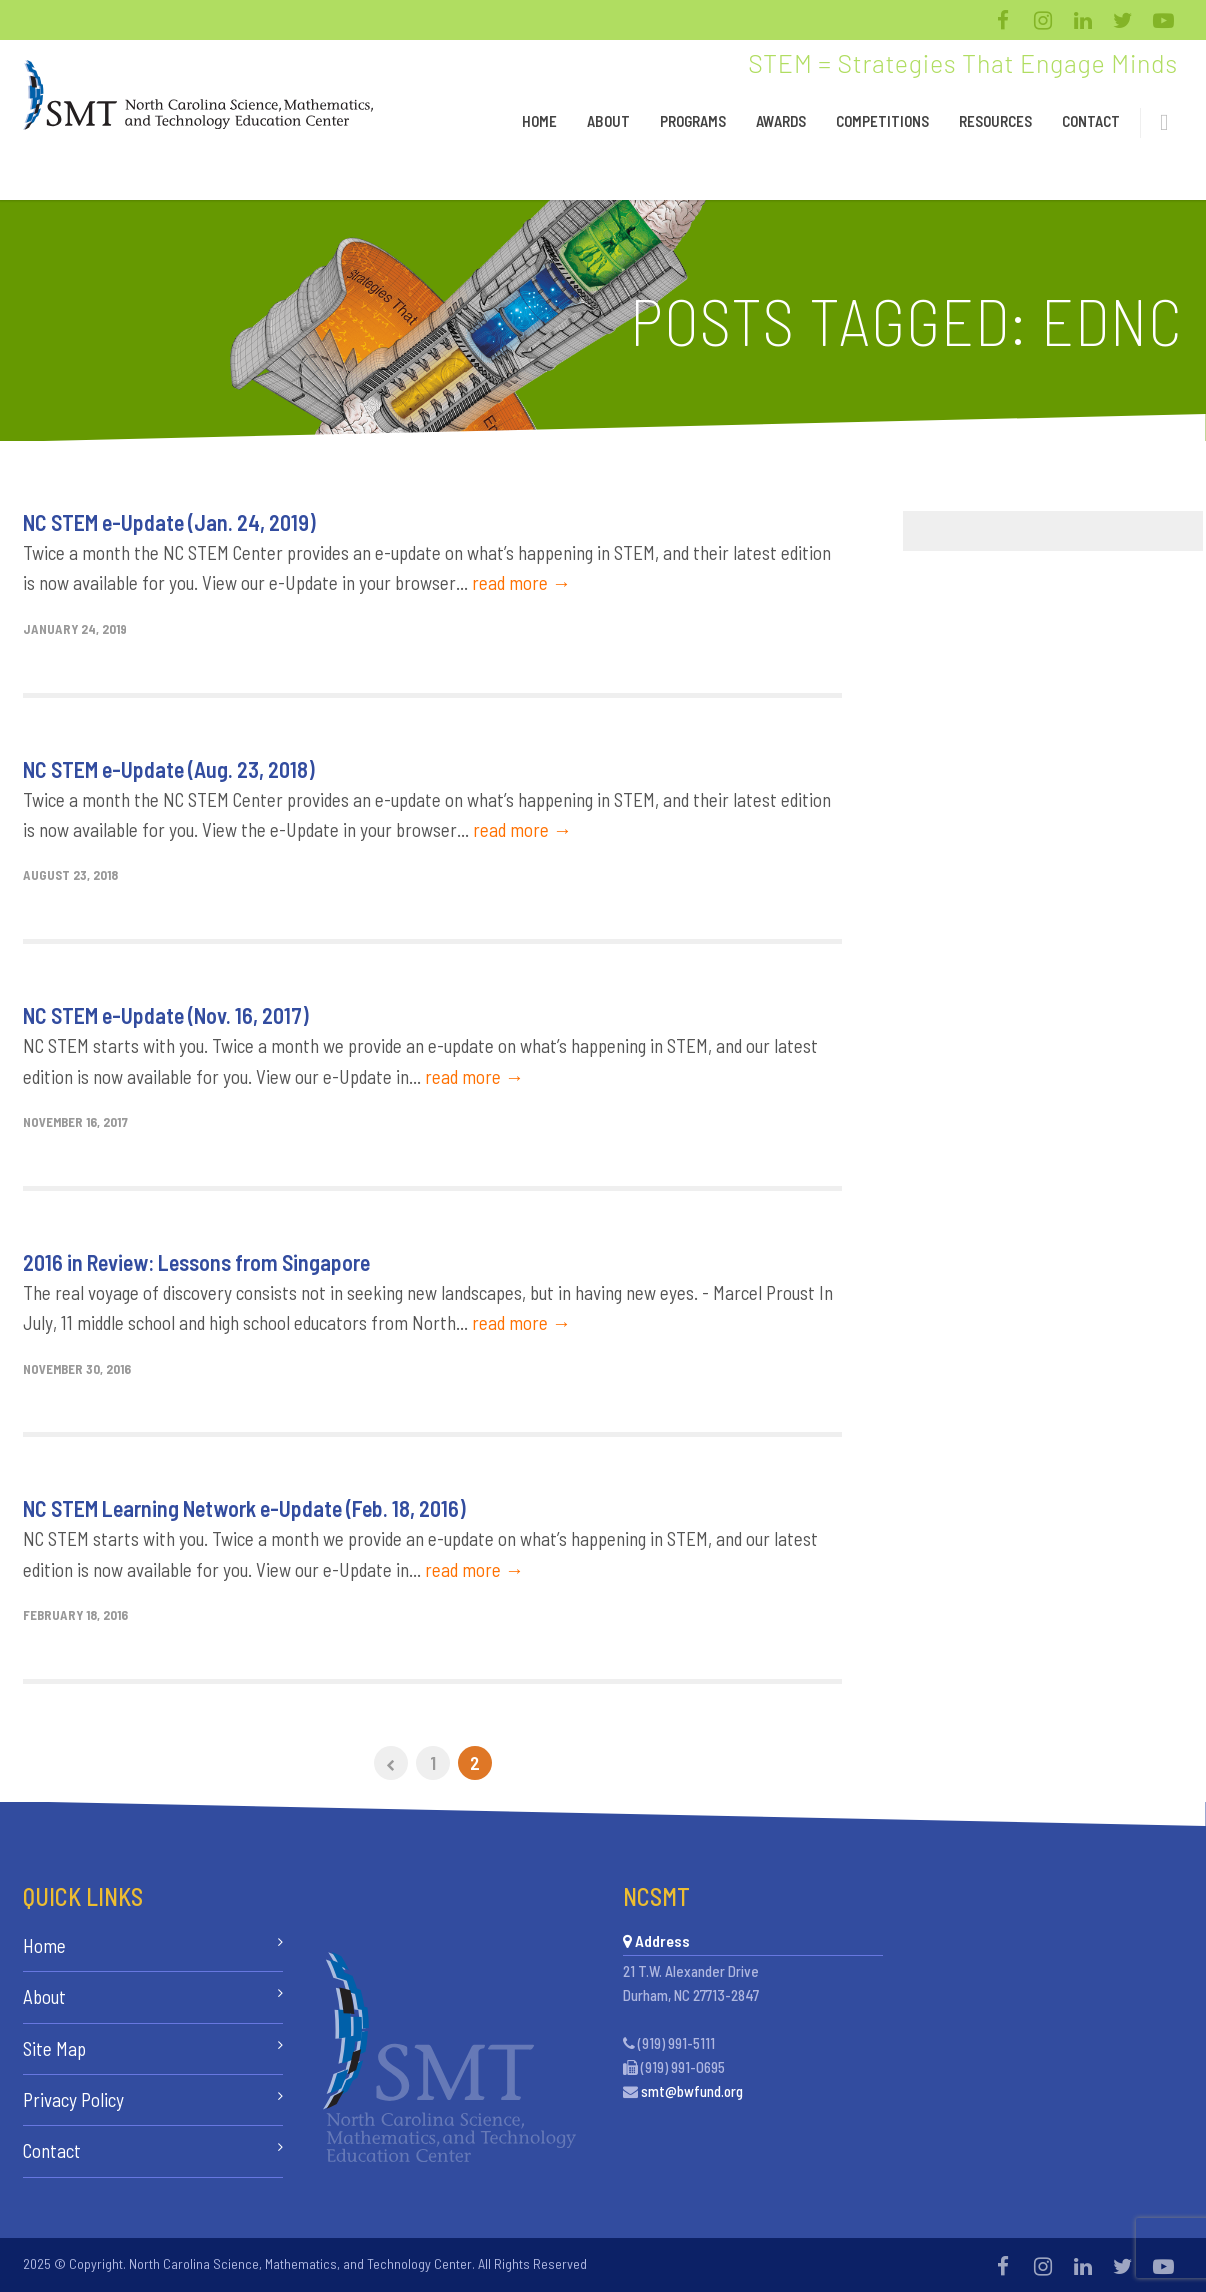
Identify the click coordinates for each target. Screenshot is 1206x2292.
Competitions (882, 121)
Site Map (54, 2048)
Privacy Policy (73, 2099)
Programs (693, 121)
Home (539, 121)
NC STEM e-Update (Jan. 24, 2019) (169, 522)
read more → (521, 582)
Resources (995, 121)
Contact (1091, 121)
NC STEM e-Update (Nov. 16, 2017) (166, 1015)
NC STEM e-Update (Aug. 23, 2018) (169, 769)
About (608, 121)
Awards (781, 121)
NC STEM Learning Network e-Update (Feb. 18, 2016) (244, 1508)
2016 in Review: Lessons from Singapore (196, 1262)
